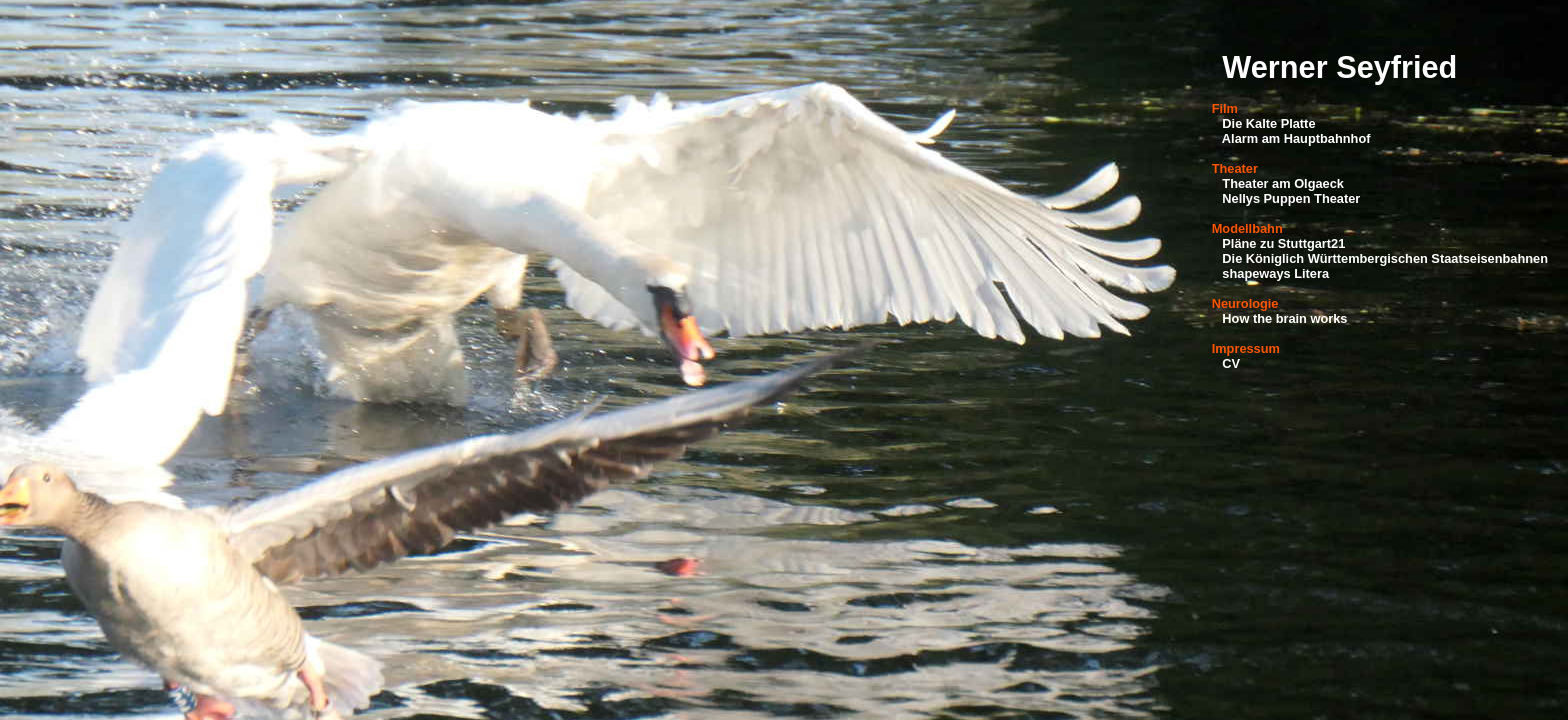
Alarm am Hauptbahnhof (1296, 138)
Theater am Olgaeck (1283, 183)
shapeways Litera (1275, 273)
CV (1231, 363)
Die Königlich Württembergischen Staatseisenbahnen (1385, 258)
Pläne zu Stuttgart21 (1283, 243)
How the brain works (1284, 318)
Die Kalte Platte (1268, 123)
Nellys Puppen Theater (1291, 198)
